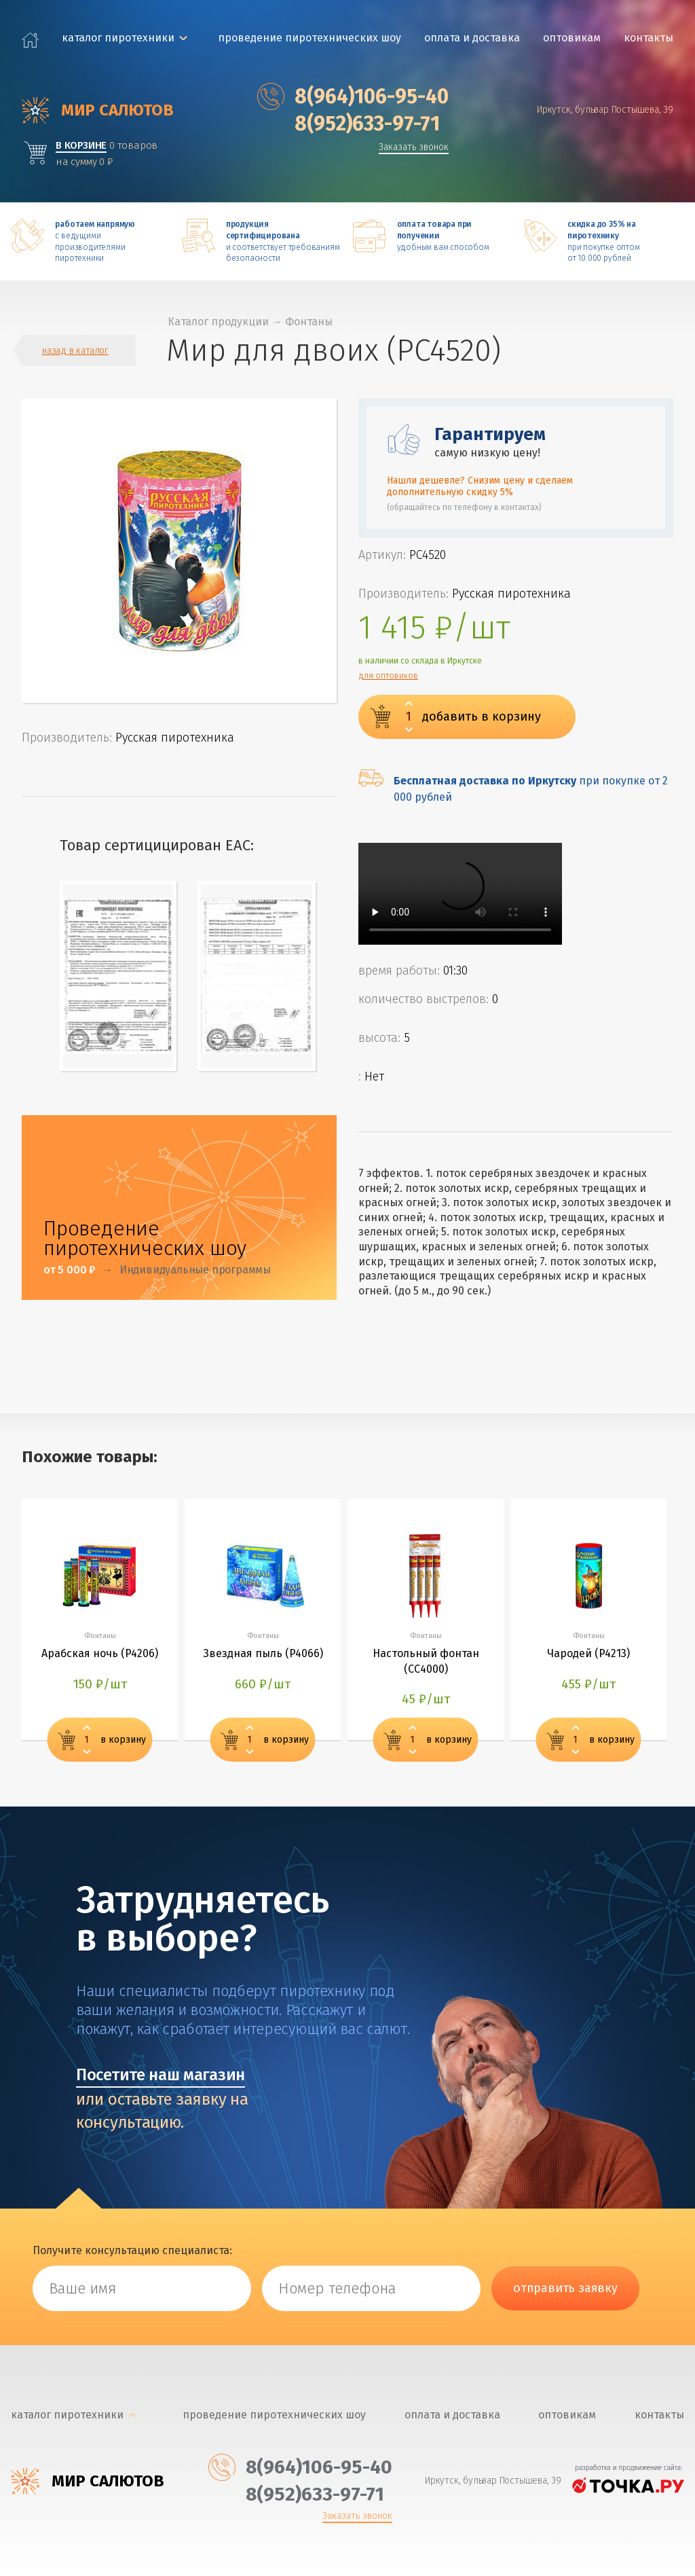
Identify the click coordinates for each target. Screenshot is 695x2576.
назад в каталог (75, 351)
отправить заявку (565, 2288)
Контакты (648, 38)
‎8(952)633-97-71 (348, 123)
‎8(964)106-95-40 (353, 96)
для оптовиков (388, 676)
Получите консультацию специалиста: (132, 2250)
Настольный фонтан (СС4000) (426, 1661)
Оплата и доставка (472, 38)
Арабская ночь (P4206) (99, 1653)
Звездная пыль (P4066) (263, 1653)
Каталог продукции (218, 321)
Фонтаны (309, 321)
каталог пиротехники (118, 38)
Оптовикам (572, 38)
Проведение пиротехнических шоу (309, 38)
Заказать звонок (414, 148)
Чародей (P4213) (588, 1653)
